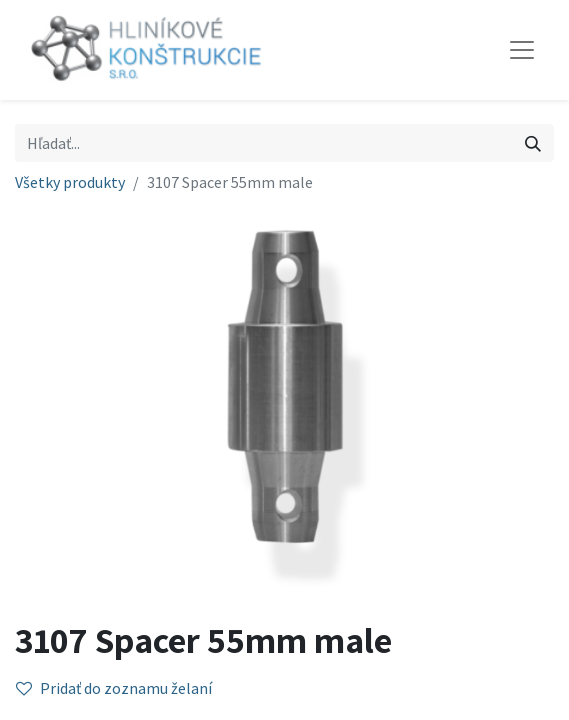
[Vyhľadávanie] (533, 143)
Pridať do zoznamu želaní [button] (114, 688)
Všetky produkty (70, 182)
